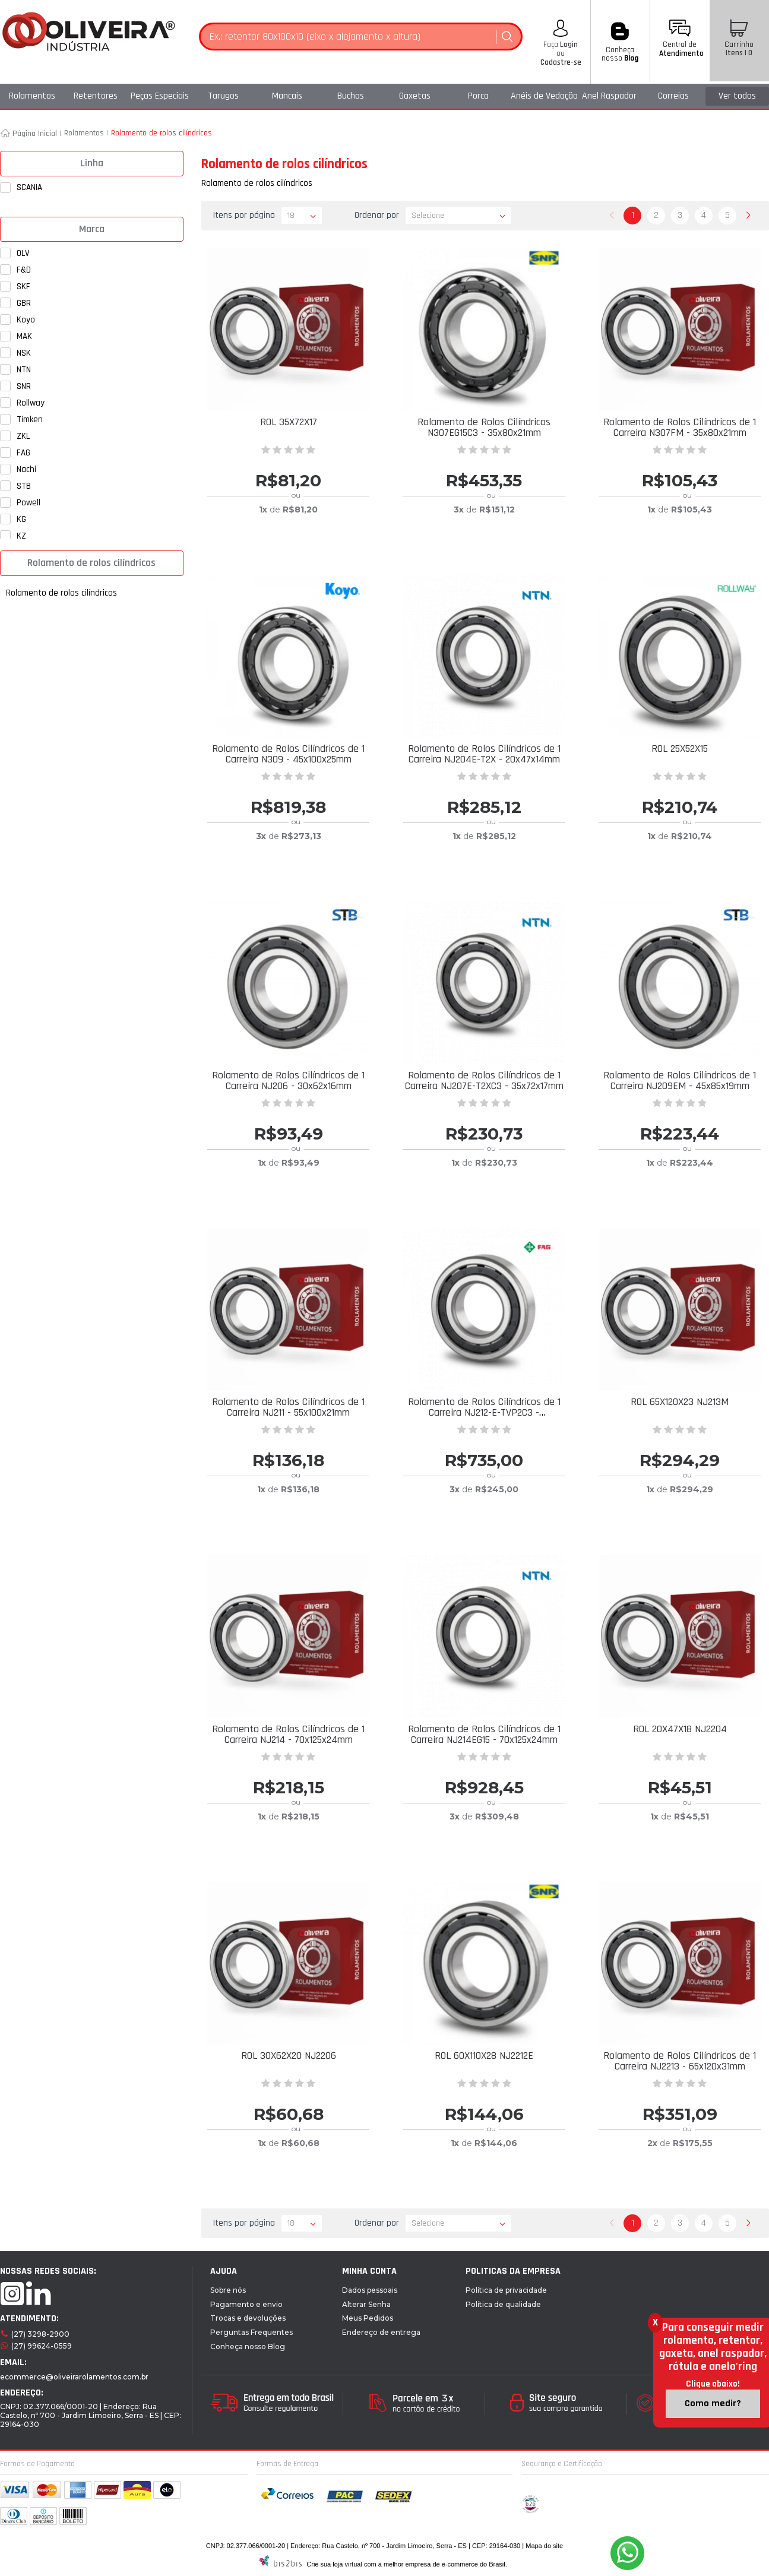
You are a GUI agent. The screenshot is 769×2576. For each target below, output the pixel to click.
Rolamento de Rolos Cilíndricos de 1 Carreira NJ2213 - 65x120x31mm (679, 2061)
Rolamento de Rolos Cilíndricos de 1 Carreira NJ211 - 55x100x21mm (288, 1407)
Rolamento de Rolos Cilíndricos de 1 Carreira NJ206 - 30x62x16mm (288, 1080)
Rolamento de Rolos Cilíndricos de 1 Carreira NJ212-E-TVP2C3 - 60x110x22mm (484, 1412)
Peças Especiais (160, 96)
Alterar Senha (366, 2304)
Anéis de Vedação (544, 96)
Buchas (350, 96)
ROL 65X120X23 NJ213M (680, 1402)
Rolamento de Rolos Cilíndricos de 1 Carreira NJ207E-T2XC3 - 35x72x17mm (484, 1080)
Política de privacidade (506, 2290)
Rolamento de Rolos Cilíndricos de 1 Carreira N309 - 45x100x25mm (288, 754)
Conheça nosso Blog (247, 2346)
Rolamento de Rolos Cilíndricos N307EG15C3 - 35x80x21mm (483, 427)
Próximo (748, 215)
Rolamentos (32, 96)
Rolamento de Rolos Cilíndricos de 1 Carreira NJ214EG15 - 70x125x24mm (484, 1734)
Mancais (287, 96)
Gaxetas (415, 96)
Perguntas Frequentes (251, 2332)
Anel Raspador (609, 96)
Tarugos (223, 96)
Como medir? (713, 2403)
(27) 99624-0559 (41, 2345)
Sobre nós (228, 2290)
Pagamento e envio (246, 2304)
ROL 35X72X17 (288, 422)
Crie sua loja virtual (334, 2564)
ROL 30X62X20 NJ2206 (288, 2055)
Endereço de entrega (381, 2332)
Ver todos (737, 96)
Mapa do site (544, 2545)
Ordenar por (377, 215)
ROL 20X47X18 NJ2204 (680, 1729)
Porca (478, 96)
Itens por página (244, 215)
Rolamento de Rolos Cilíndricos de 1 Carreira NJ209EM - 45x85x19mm (679, 1080)
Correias (673, 96)
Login (568, 44)
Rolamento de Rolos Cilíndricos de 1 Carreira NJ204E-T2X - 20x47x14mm (484, 754)
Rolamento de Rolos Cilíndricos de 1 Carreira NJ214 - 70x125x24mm (288, 1734)
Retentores (96, 96)
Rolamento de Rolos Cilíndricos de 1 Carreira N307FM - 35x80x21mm (679, 427)
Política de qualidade (503, 2304)
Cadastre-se (560, 62)
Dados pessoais (369, 2290)
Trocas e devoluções (248, 2318)
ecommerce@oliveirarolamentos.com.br (74, 2376)
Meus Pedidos (367, 2318)
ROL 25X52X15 (679, 748)
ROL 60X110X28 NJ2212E (484, 2055)
